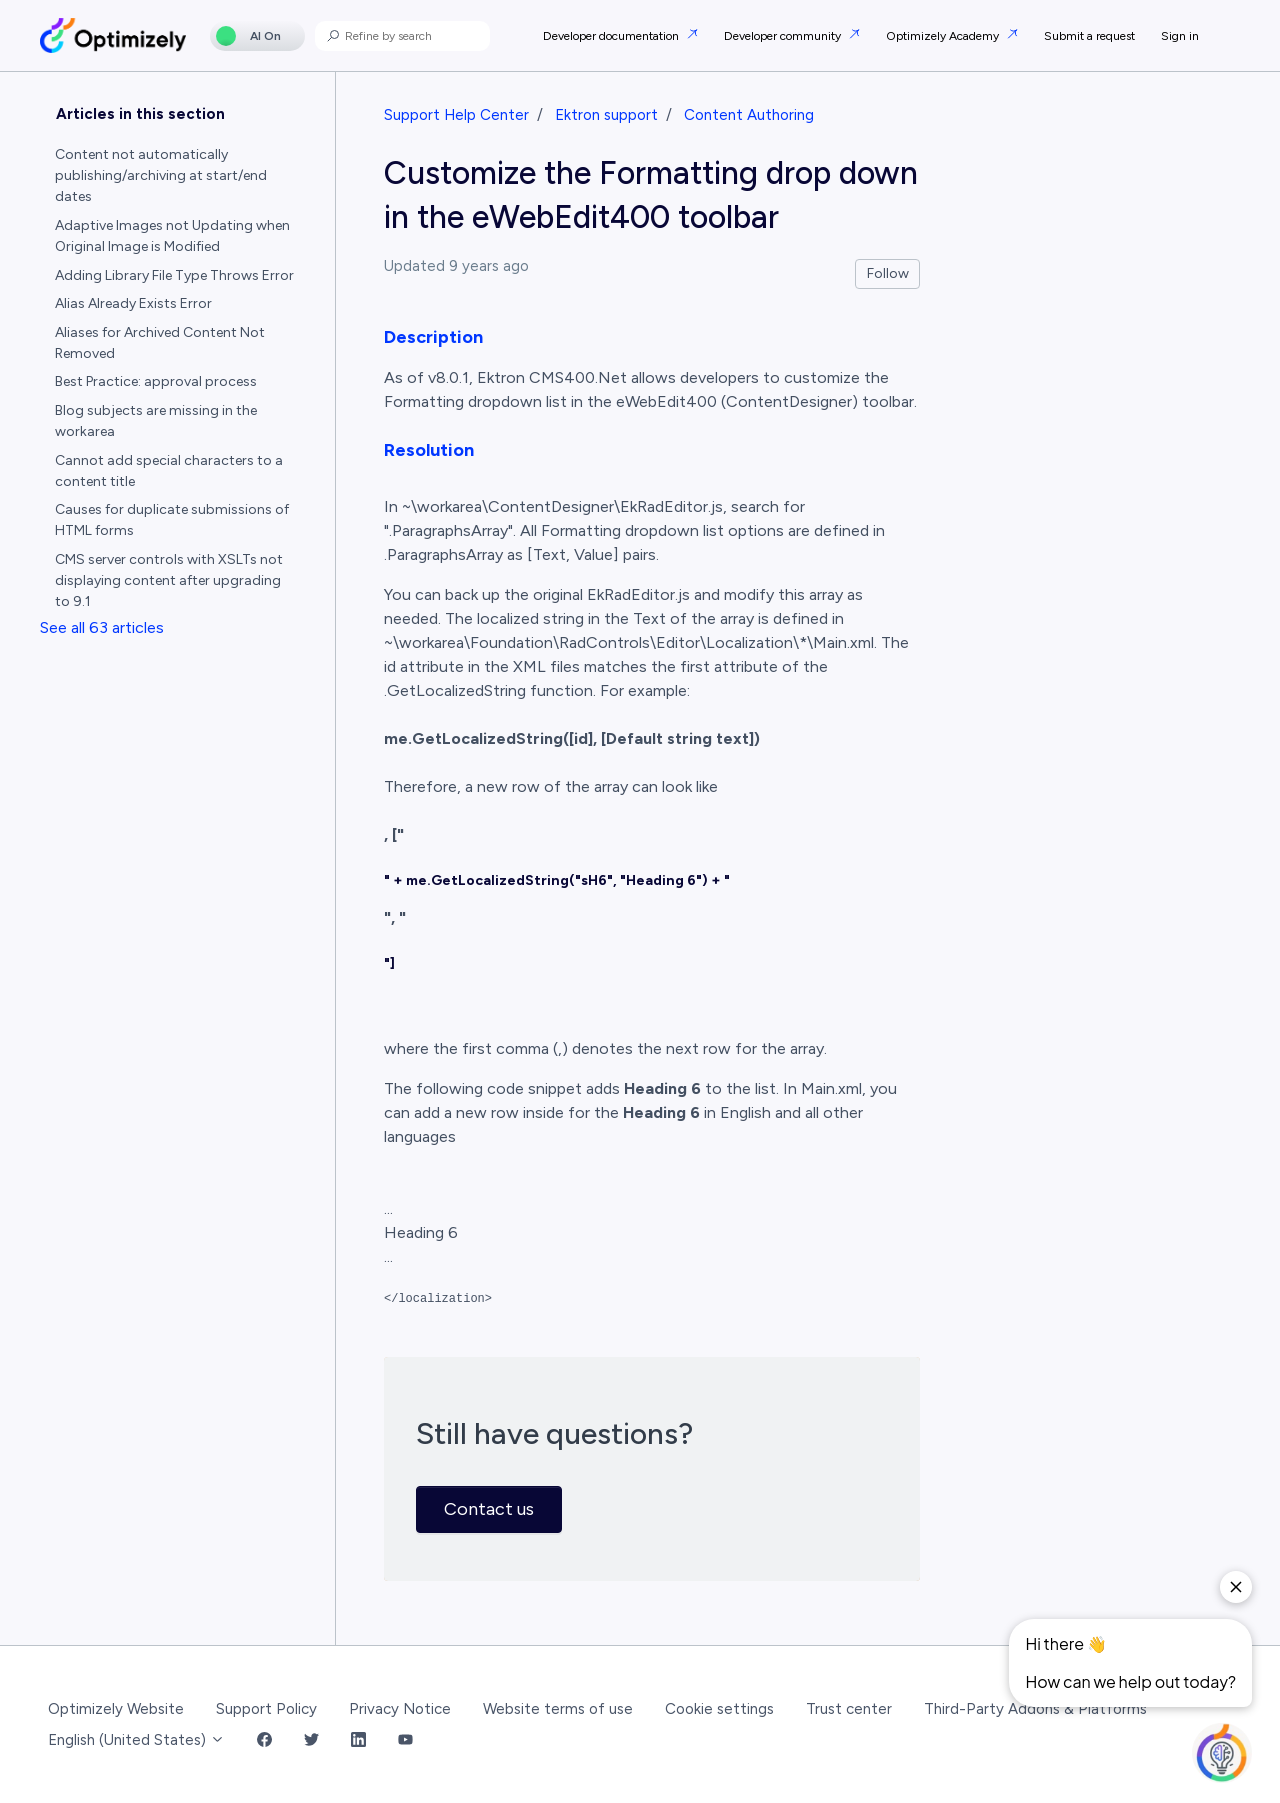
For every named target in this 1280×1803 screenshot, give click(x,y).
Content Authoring (749, 115)
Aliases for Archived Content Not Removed (160, 343)
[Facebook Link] (264, 1740)
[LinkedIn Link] (358, 1740)
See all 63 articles (102, 627)
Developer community (784, 36)
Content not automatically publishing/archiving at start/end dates (161, 175)
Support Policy (266, 1709)
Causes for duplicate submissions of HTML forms (172, 520)
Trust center (849, 1709)
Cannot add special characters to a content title (169, 471)
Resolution (429, 450)
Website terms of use (558, 1709)
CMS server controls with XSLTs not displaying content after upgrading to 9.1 (169, 580)
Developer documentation (612, 36)
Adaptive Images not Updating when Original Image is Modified (172, 236)
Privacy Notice (400, 1709)
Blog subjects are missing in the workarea (156, 421)
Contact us (489, 1509)
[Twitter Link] (311, 1740)
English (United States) (136, 1740)
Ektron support (606, 115)
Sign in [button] (1180, 36)
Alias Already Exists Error (133, 303)
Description (433, 337)
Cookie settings (719, 1709)
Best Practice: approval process (156, 381)
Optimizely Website (116, 1709)
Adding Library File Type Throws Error (174, 275)
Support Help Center (456, 115)
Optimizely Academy (944, 36)
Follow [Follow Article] (888, 273)
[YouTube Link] (405, 1740)
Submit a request (1089, 36)
